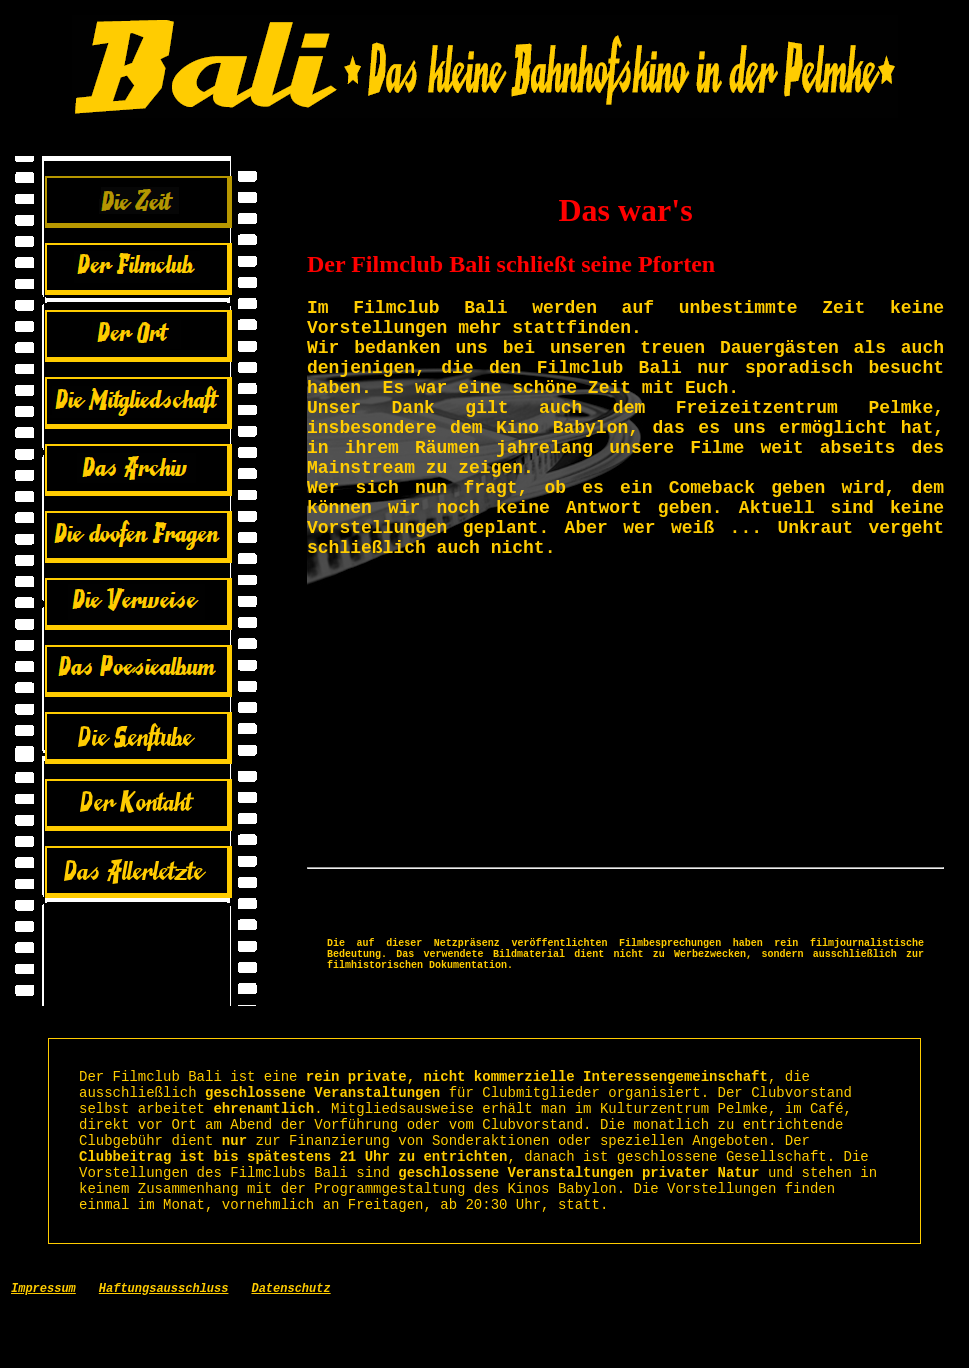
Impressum (43, 1347)
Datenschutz (290, 1347)
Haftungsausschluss (164, 1347)
